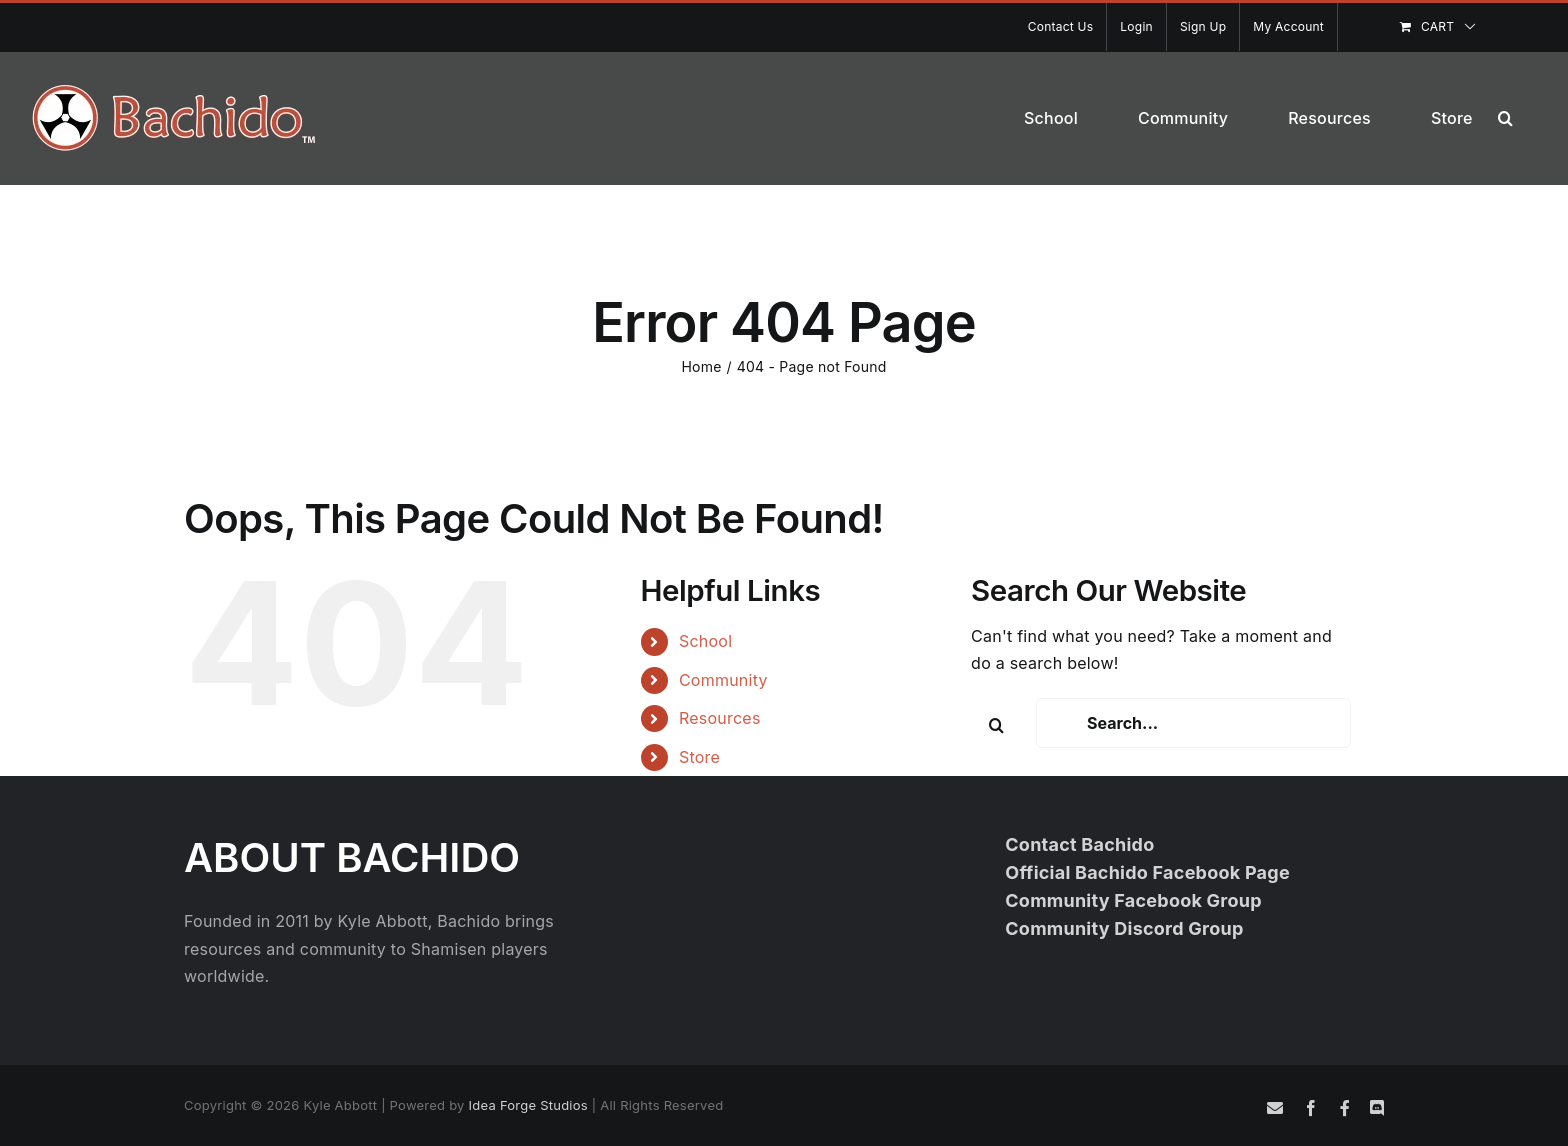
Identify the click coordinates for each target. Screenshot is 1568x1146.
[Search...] (1193, 723)
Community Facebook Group (1133, 900)
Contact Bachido (1079, 844)
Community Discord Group (1124, 928)
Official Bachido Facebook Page (1147, 872)
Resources (720, 718)
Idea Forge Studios (528, 1105)
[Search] (996, 725)
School (705, 641)
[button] (1505, 118)
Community (723, 680)
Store (699, 757)
